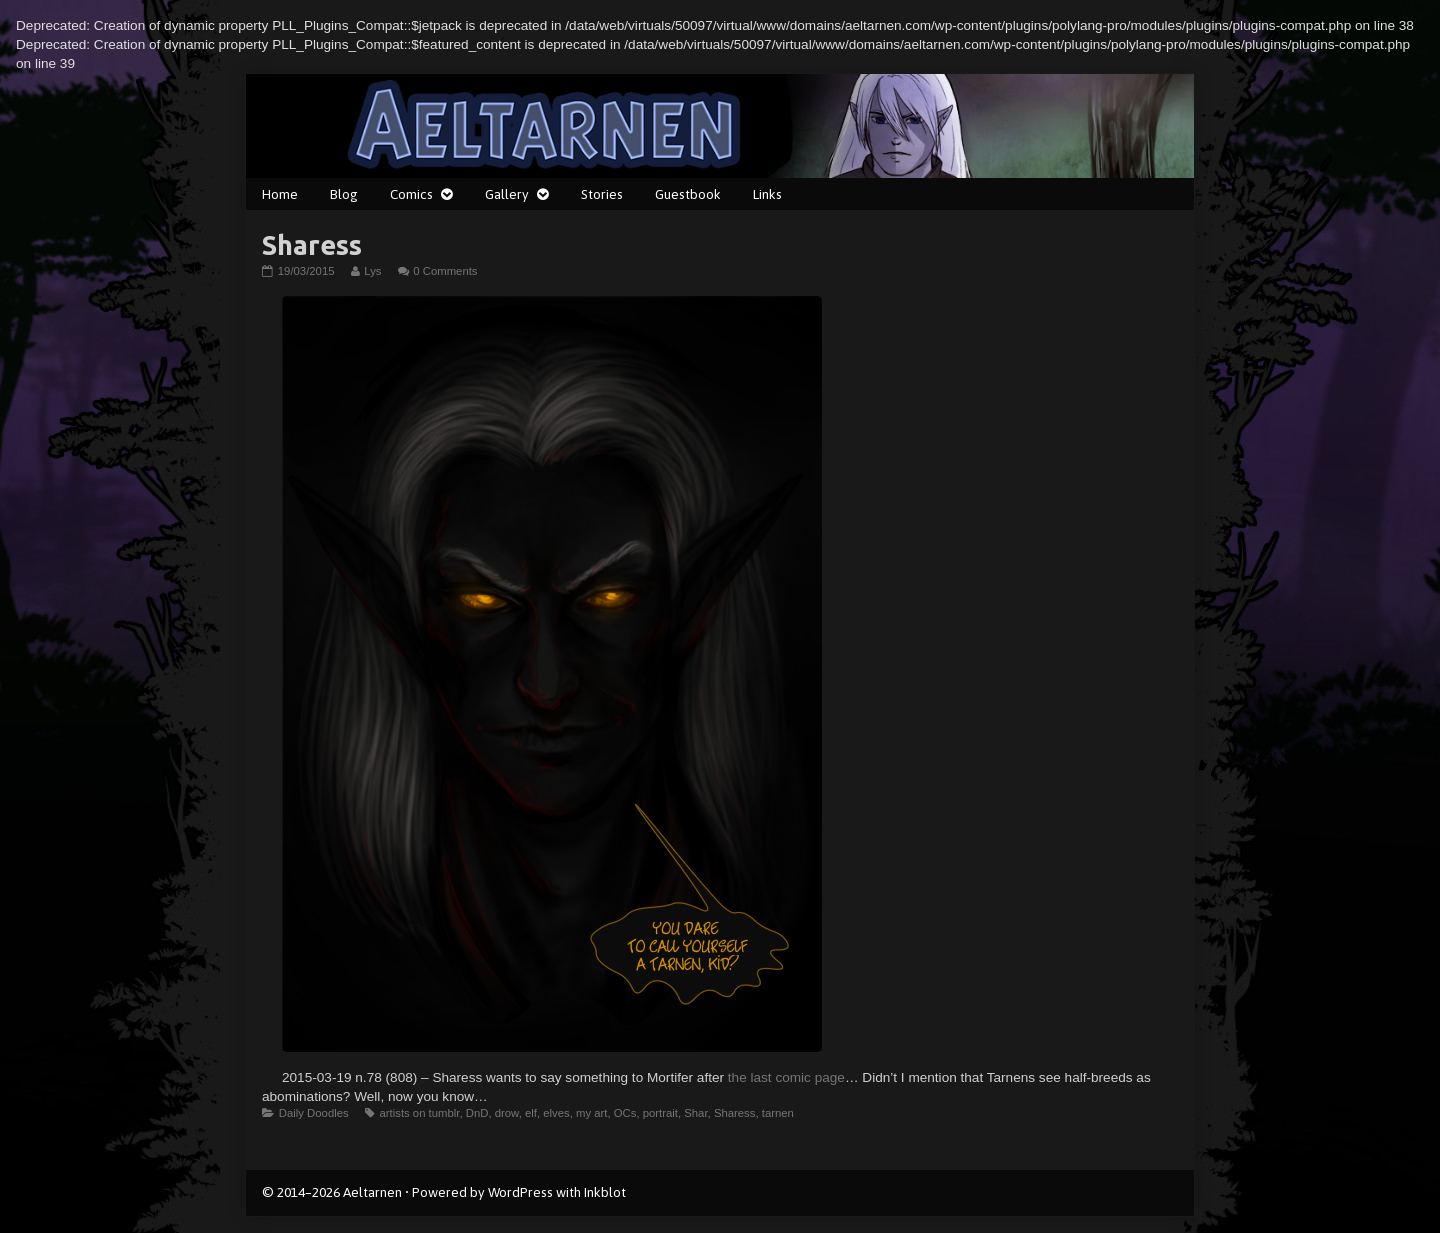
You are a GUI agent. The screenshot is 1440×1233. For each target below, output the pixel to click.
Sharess (735, 1113)
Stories (602, 194)
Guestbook (688, 194)
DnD (477, 1113)
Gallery (507, 194)
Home (280, 194)
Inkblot (605, 1192)
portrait (660, 1113)
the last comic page (786, 1077)
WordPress (520, 1192)
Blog (344, 194)
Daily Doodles (314, 1113)
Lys (372, 271)
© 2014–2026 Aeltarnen (332, 1192)
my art (591, 1113)
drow (507, 1113)
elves (556, 1113)
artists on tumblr (419, 1113)
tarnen (778, 1113)
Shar (695, 1113)
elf (531, 1113)
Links (767, 194)
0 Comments (445, 271)
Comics (411, 194)
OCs (625, 1113)
